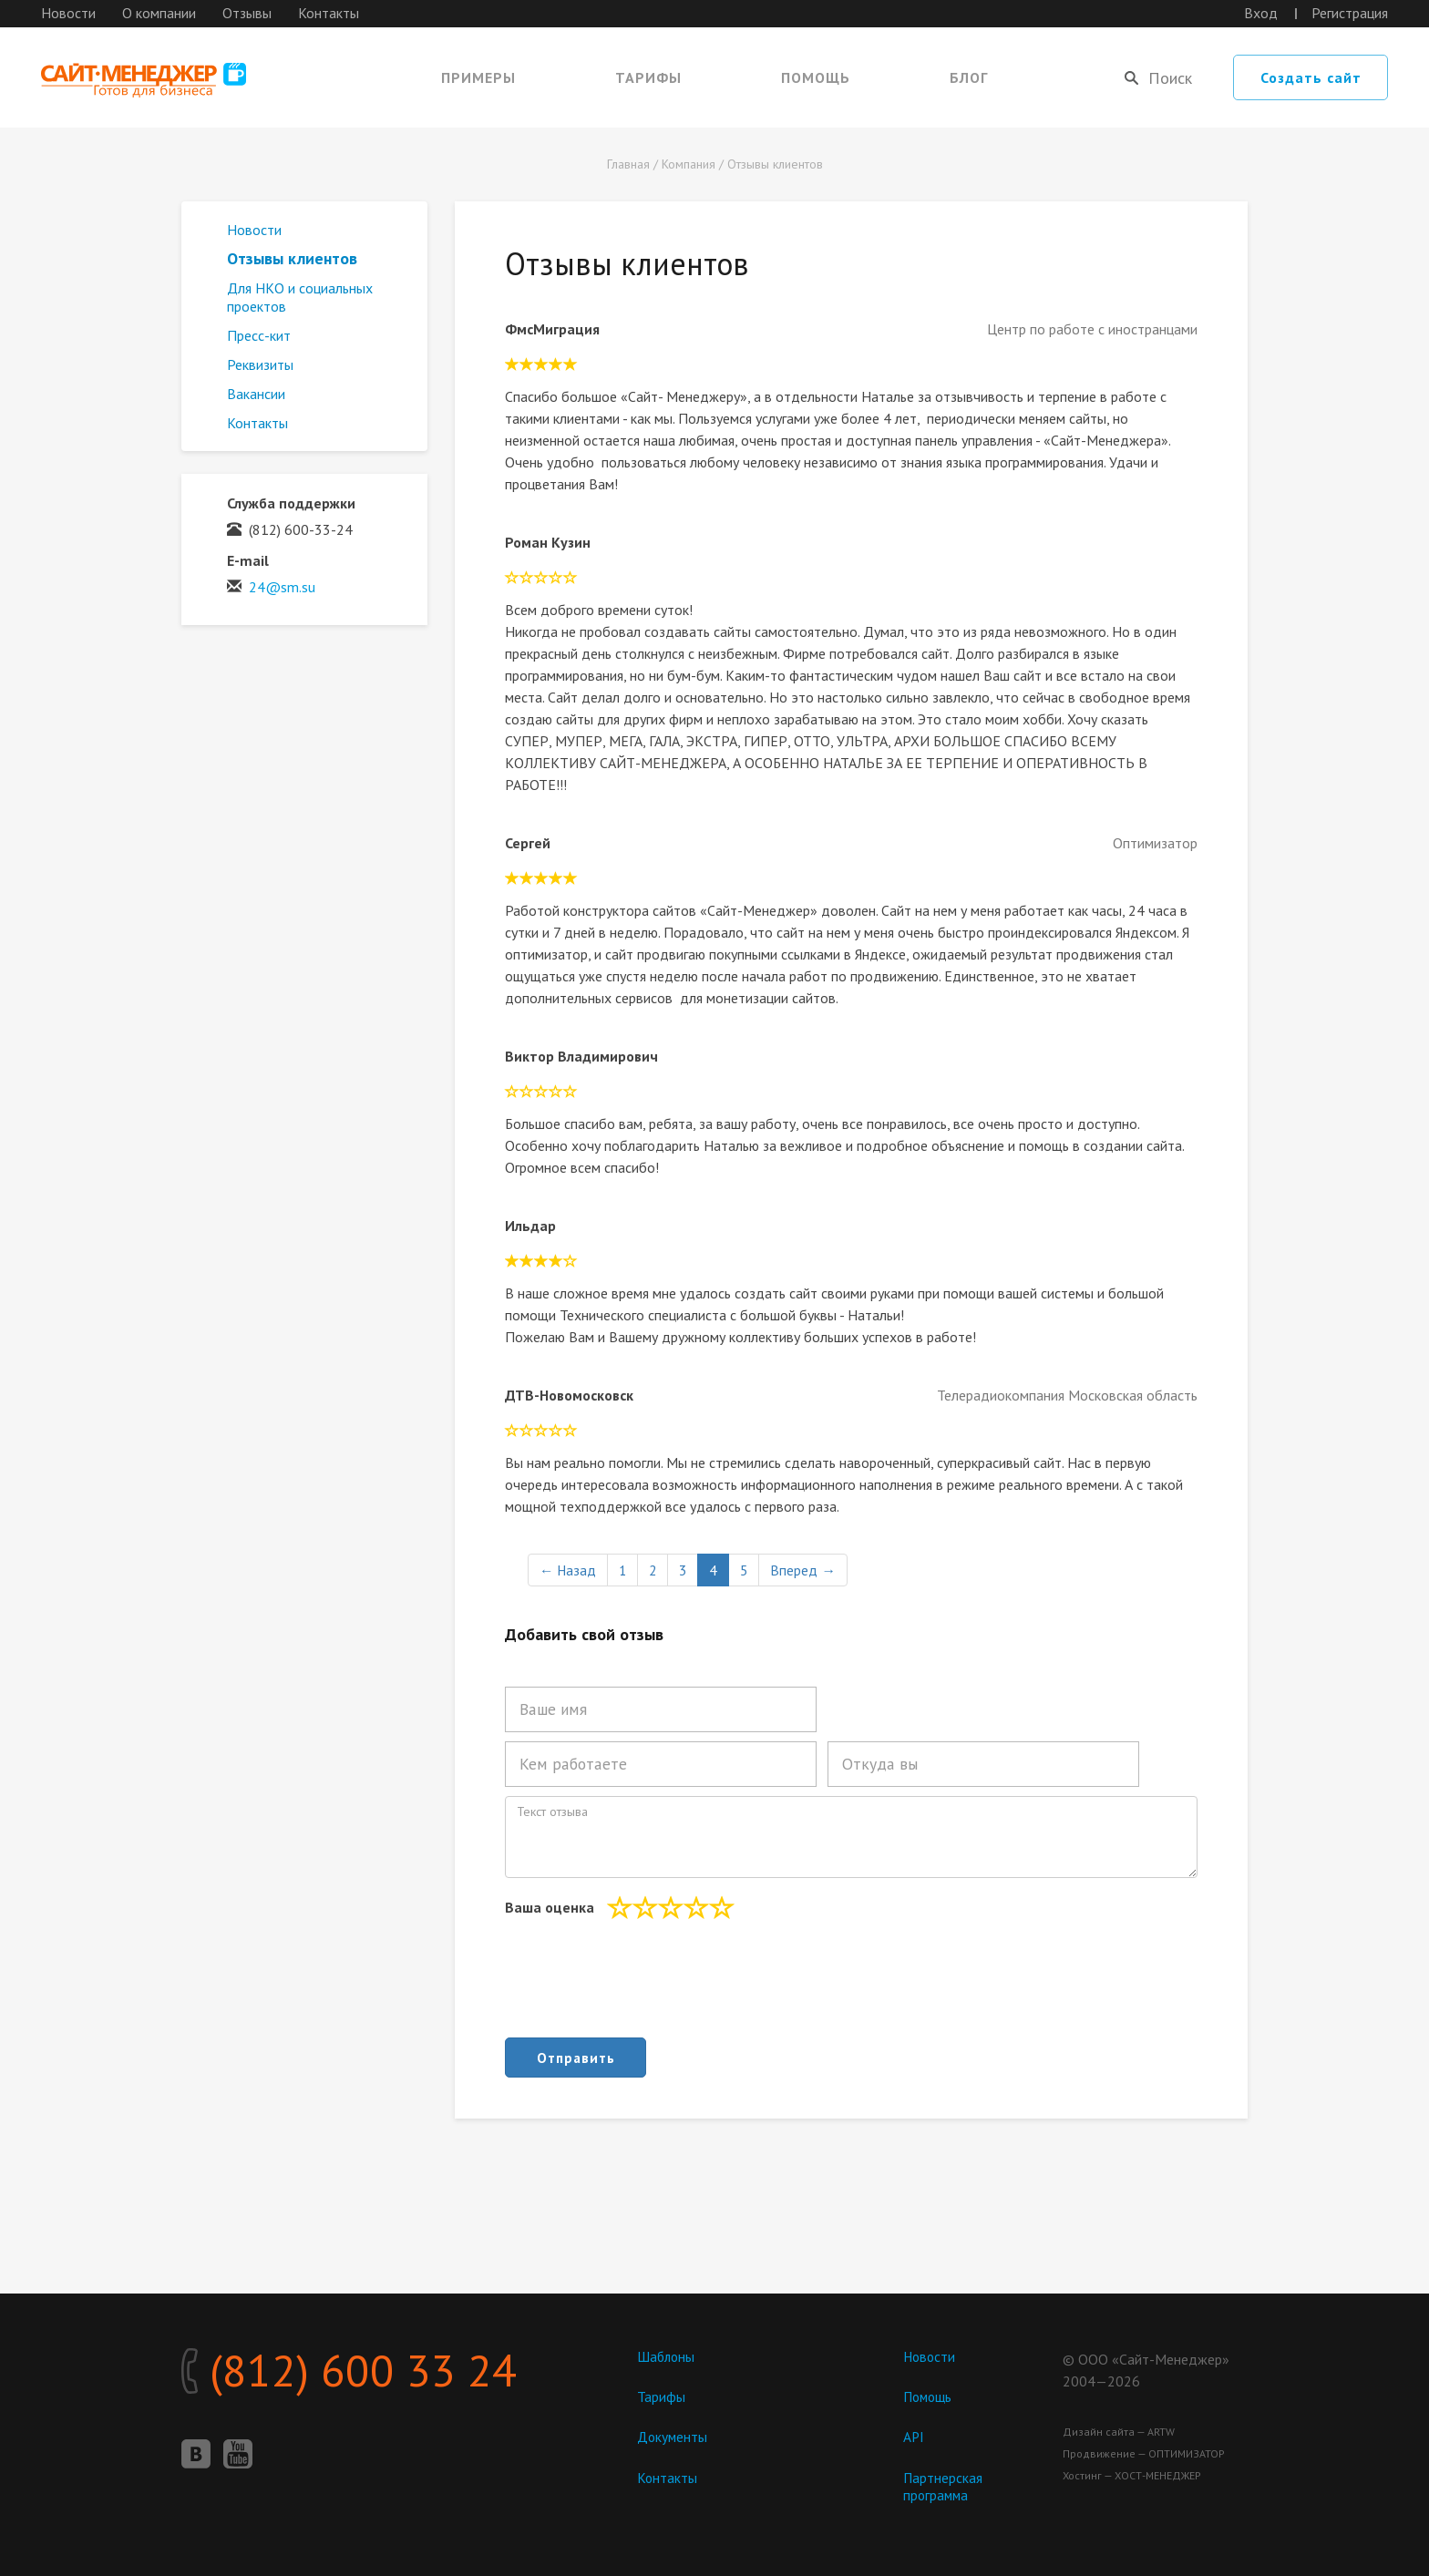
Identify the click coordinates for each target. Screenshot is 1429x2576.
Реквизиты (260, 364)
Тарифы (648, 77)
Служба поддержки (291, 503)
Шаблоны (667, 2356)
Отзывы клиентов (775, 164)
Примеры (478, 77)
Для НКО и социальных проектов (300, 297)
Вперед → (808, 1570)
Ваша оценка (549, 1907)
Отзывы (247, 13)
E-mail (248, 560)
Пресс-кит (259, 335)
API (914, 2437)
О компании (159, 13)
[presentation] (643, 1983)
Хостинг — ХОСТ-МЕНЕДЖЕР (1132, 2475)
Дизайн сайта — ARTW (1119, 2431)
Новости (68, 13)
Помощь (815, 77)
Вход (1261, 13)
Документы (673, 2437)
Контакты (328, 13)
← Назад (569, 1570)
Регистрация (1349, 13)
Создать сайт (1311, 77)
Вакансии (256, 394)
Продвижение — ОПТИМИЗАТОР (1144, 2453)
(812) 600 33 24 (372, 2374)
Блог (969, 77)
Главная (628, 164)
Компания (688, 164)
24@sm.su (282, 587)
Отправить (575, 2057)
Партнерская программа (943, 2486)
